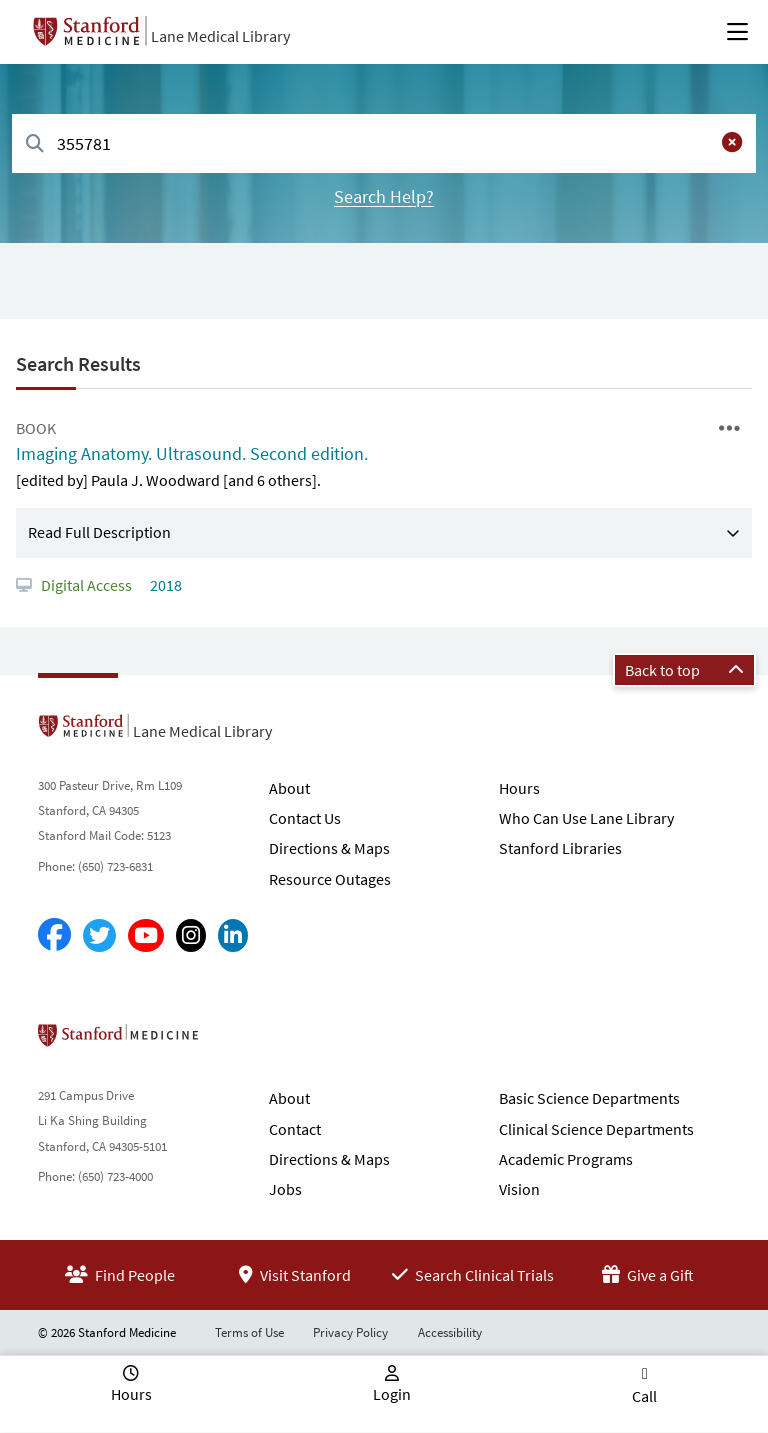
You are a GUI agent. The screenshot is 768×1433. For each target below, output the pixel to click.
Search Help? (384, 196)
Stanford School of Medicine (233, 1041)
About (289, 788)
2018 (164, 585)
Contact (295, 1129)
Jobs (285, 1189)
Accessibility (450, 1332)
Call (644, 1396)
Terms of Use (249, 1332)
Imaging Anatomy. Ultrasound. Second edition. (192, 453)
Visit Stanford (295, 1275)
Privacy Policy (350, 1332)
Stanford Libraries (560, 848)
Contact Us (305, 818)
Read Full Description (99, 532)
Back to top (684, 670)
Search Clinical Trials (473, 1275)
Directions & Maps (329, 848)
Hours (519, 788)
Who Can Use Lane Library (586, 818)
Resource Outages (330, 879)
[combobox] (384, 143)
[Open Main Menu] (737, 32)
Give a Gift (648, 1275)
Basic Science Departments (589, 1098)
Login (392, 1394)
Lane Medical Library (220, 36)
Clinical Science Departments (596, 1129)
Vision (519, 1189)
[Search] (35, 144)
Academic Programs (566, 1159)
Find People (120, 1275)
